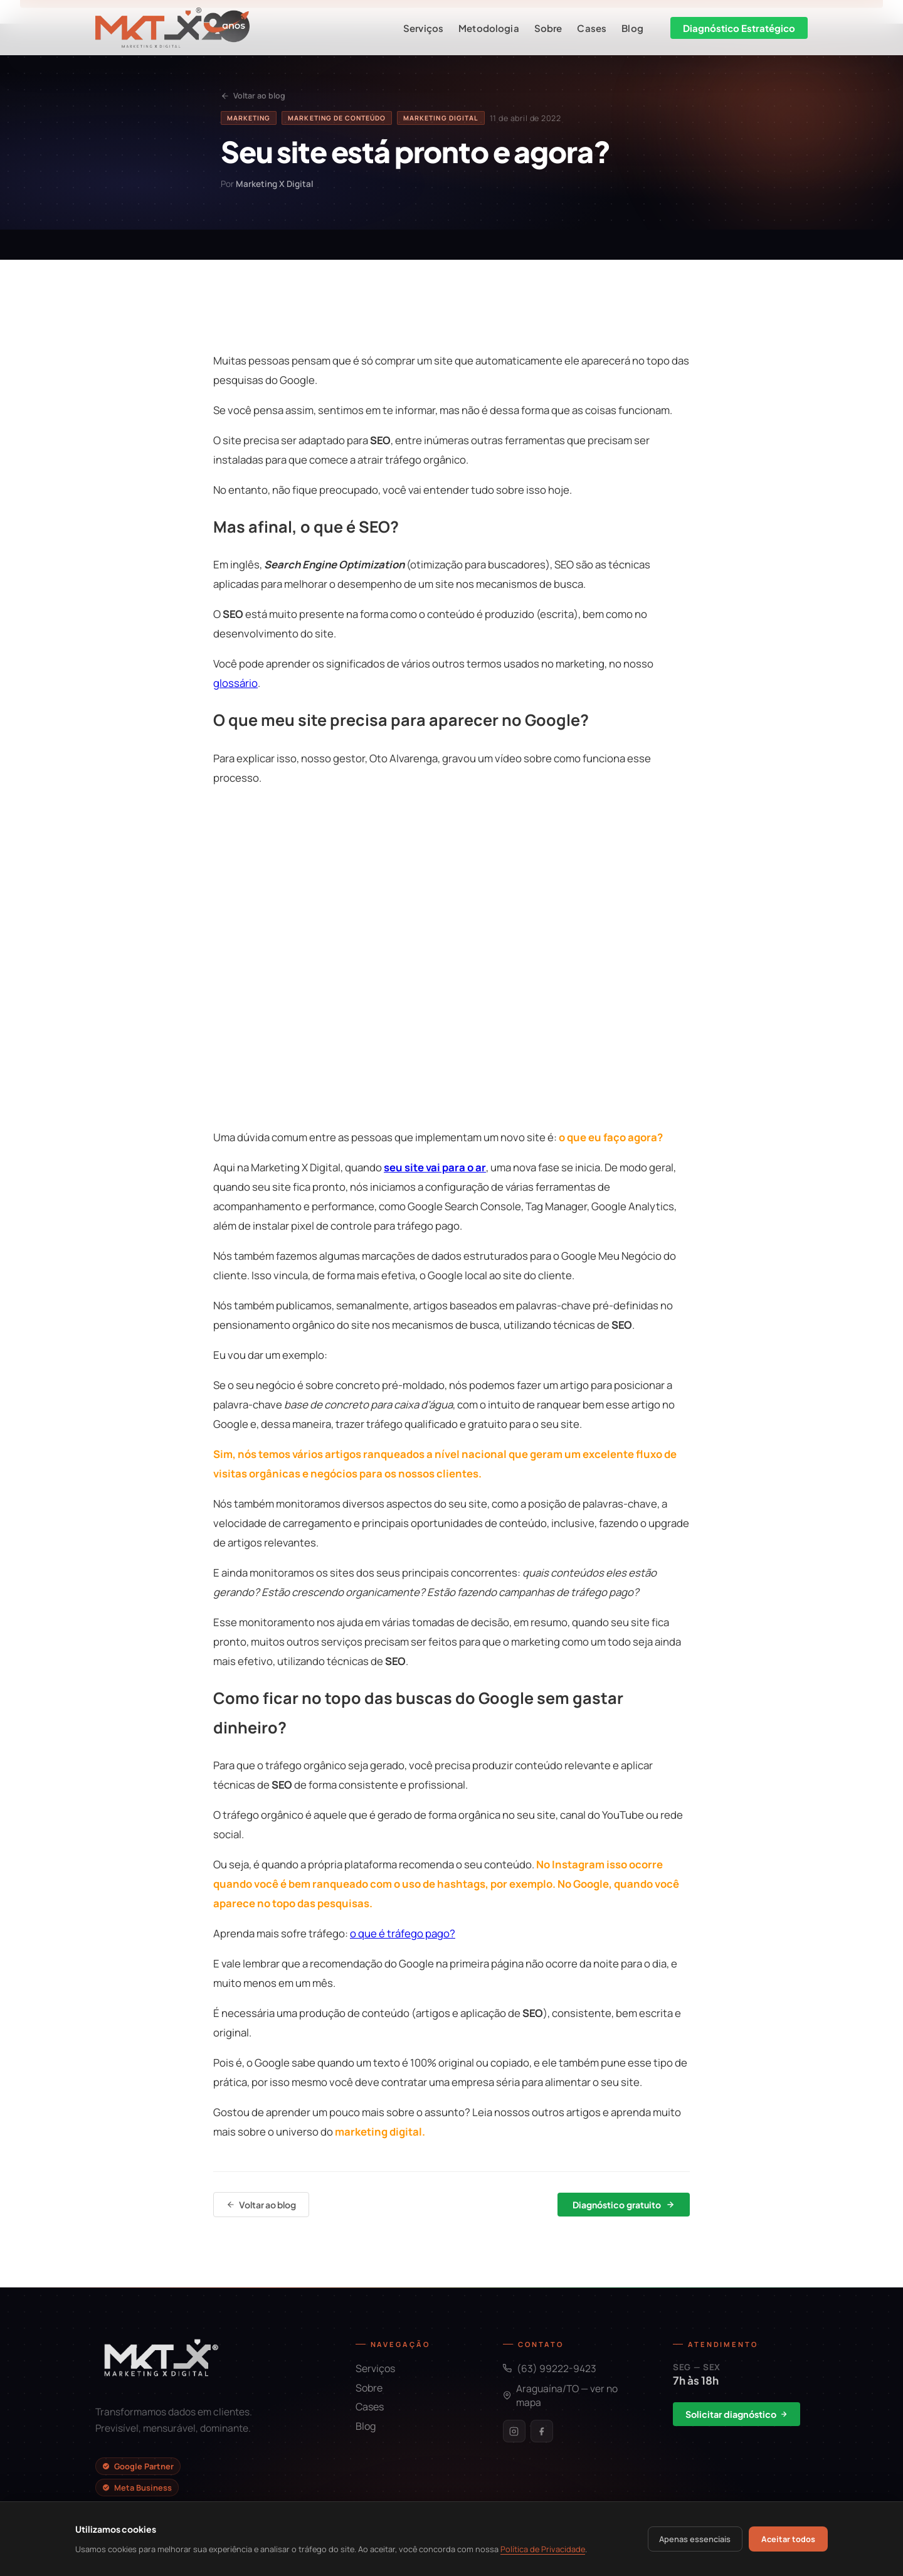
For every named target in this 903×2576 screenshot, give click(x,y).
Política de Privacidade (542, 2549)
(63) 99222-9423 (549, 2368)
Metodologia (488, 28)
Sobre (548, 28)
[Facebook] (542, 2431)
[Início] (172, 28)
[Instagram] (514, 2431)
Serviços (423, 28)
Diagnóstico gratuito (624, 2204)
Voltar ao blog (253, 95)
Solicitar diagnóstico (736, 2414)
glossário (235, 683)
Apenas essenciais (695, 2539)
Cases (591, 28)
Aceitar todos (788, 2539)
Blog (632, 28)
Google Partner (137, 2466)
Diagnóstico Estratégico (739, 28)
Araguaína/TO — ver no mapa (560, 2395)
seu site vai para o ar (435, 1167)
